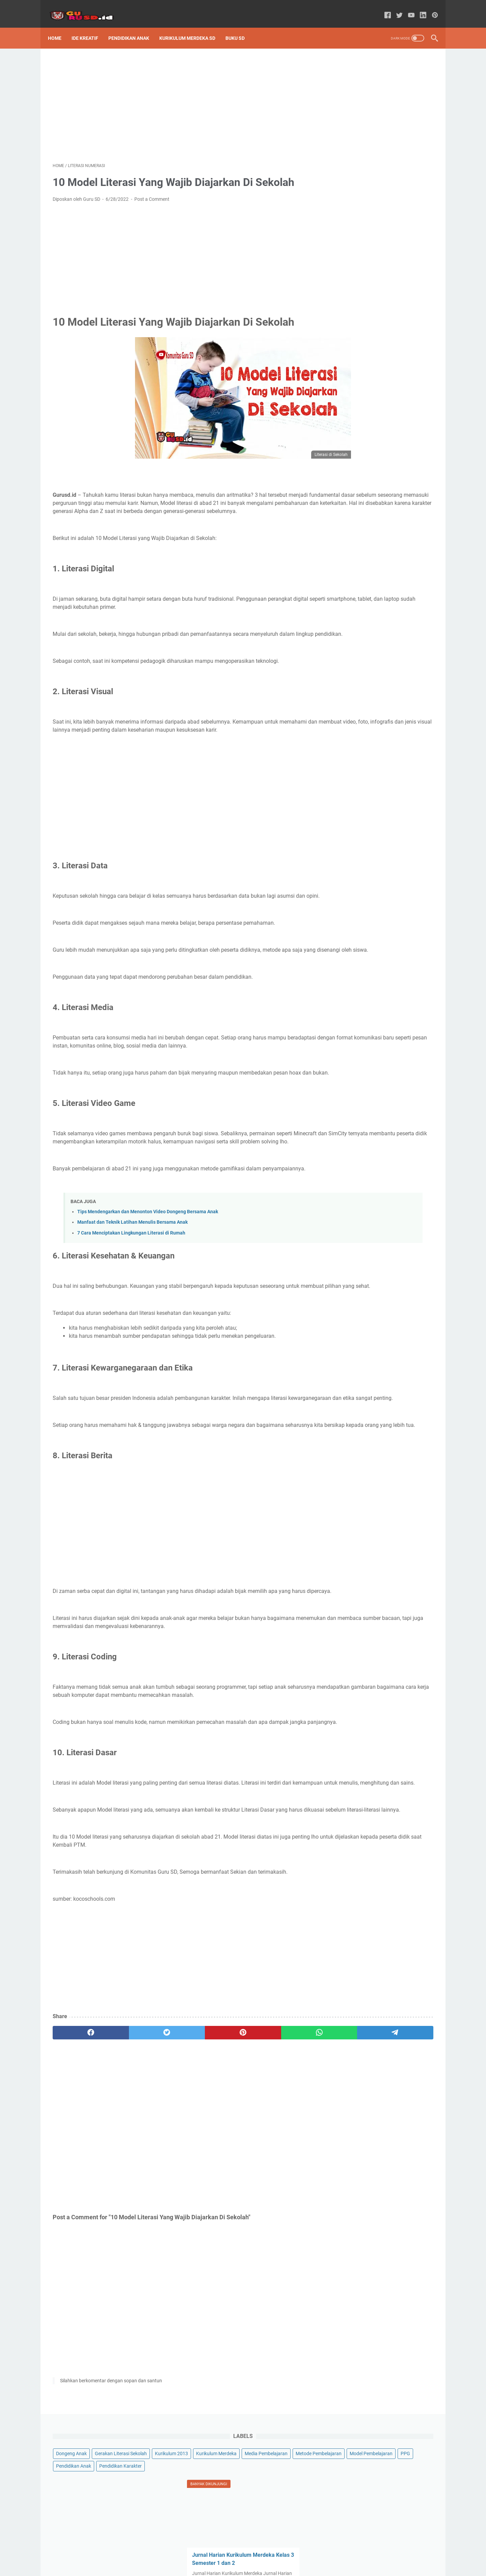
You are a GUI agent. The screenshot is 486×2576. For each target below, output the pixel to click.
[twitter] (129, 2155)
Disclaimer (253, 2551)
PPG (391, 131)
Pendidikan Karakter (400, 143)
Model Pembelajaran (356, 131)
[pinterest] (180, 2155)
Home (59, 26)
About (229, 2551)
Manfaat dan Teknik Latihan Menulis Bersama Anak (132, 1280)
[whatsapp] (231, 2155)
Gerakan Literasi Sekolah (400, 81)
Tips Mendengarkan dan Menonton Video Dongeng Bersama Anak (147, 1270)
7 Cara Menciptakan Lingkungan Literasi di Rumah (131, 1291)
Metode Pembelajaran (358, 118)
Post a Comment (151, 192)
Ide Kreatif (89, 26)
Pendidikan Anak (133, 26)
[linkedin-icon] (418, 8)
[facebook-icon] (383, 8)
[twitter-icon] (395, 8)
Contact (279, 2551)
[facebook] (78, 2155)
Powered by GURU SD (252, 2565)
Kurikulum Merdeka (397, 94)
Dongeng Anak (350, 81)
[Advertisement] (180, 96)
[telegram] (282, 2155)
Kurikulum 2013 (352, 94)
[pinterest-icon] (430, 8)
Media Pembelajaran (356, 106)
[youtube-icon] (406, 8)
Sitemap (207, 2551)
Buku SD (239, 26)
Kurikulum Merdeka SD (192, 26)
